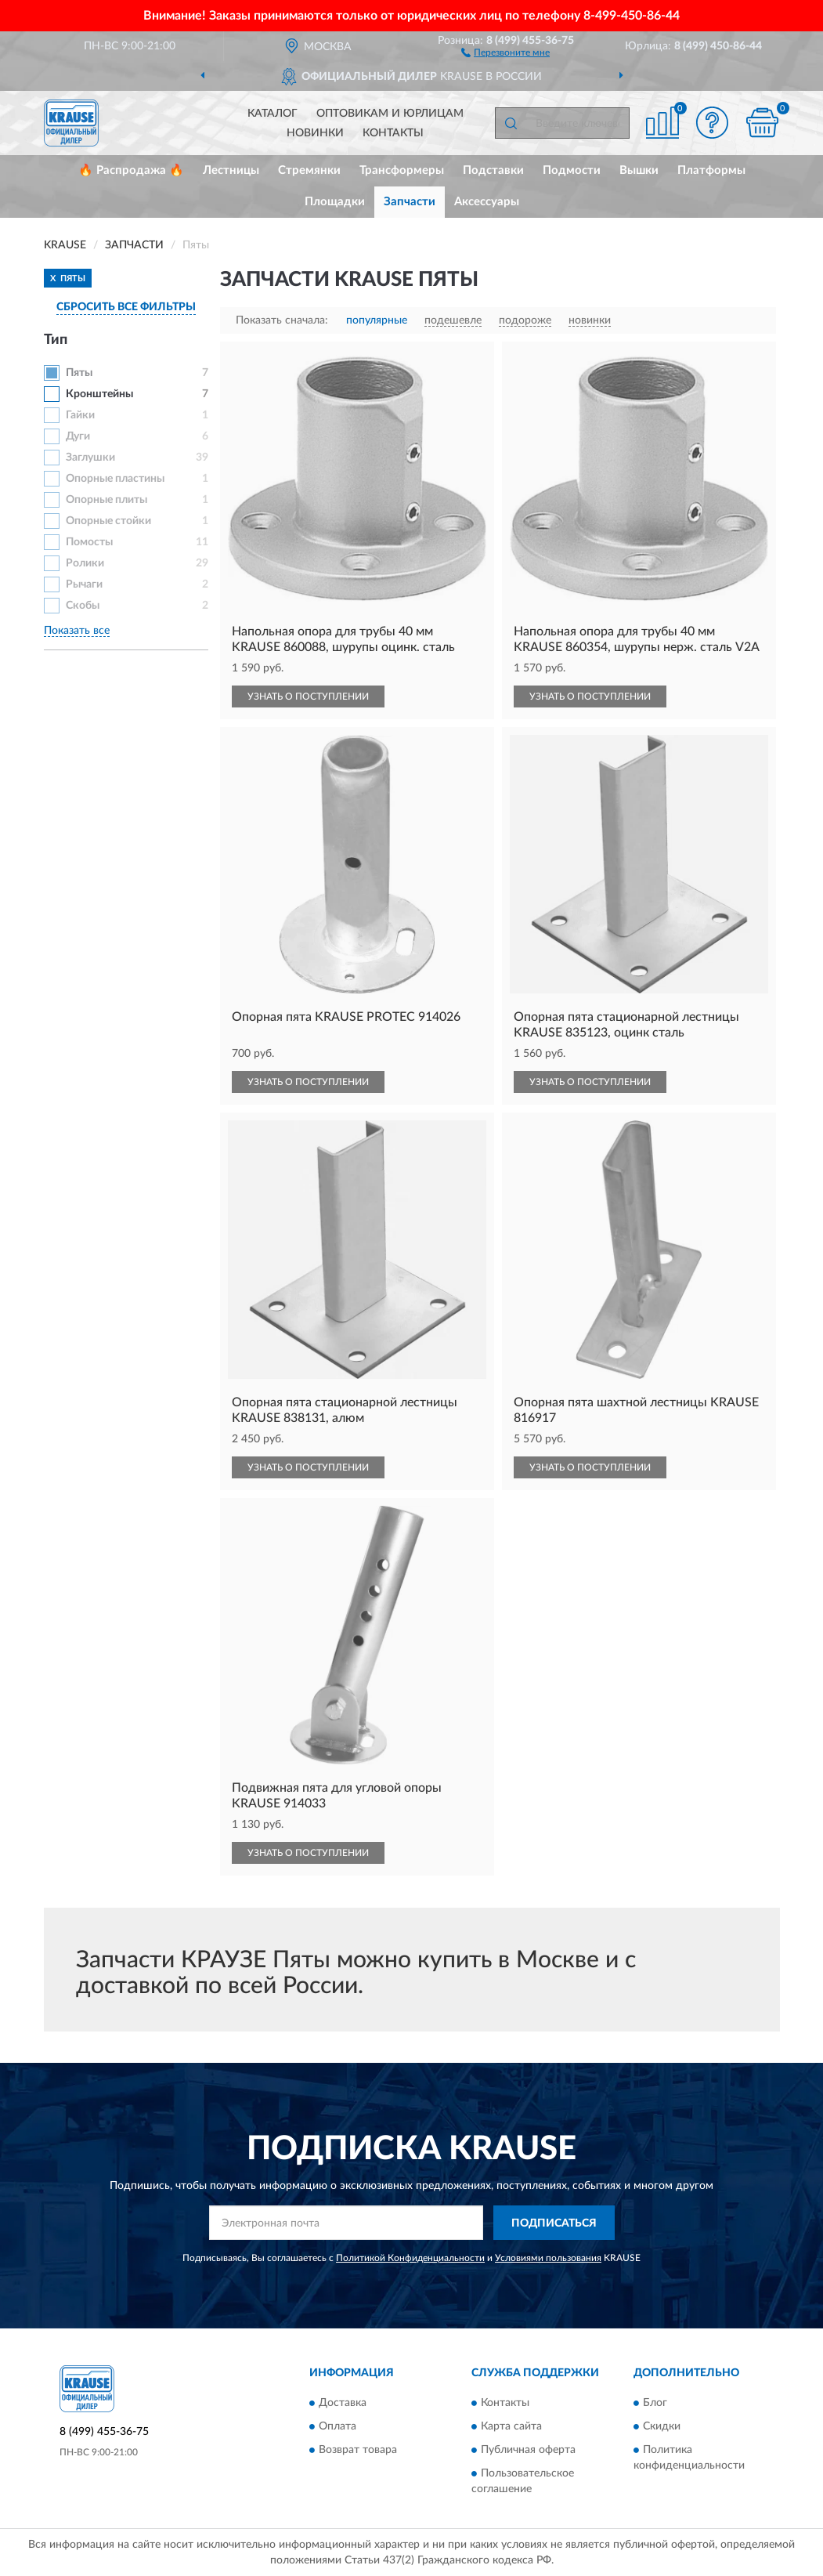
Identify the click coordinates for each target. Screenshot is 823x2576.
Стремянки (309, 170)
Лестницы (231, 170)
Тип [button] (55, 340)
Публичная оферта (528, 2449)
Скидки (661, 2426)
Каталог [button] (272, 113)
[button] (505, 51)
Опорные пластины (115, 478)
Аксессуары (486, 202)
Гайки (80, 415)
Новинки (315, 133)
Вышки (639, 170)
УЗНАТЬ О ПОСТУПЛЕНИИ (308, 696)
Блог (655, 2402)
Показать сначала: (282, 320)
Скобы (82, 605)
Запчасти (409, 202)
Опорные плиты (106, 499)
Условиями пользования (548, 2258)
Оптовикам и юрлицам (390, 113)
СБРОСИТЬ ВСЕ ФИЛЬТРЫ (126, 307)
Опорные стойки (108, 521)
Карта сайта (511, 2426)
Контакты (393, 133)
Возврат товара (358, 2449)
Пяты (79, 372)
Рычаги (84, 584)
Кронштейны (99, 394)
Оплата (337, 2426)
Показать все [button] (77, 630)
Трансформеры (401, 170)
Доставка (342, 2402)
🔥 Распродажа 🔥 (131, 170)
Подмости (572, 170)
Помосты (89, 542)
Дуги (78, 436)
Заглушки (90, 457)
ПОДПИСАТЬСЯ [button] (554, 2223)
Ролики (85, 563)
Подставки (493, 170)
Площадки (335, 202)
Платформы (711, 170)
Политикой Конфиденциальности (410, 2258)
